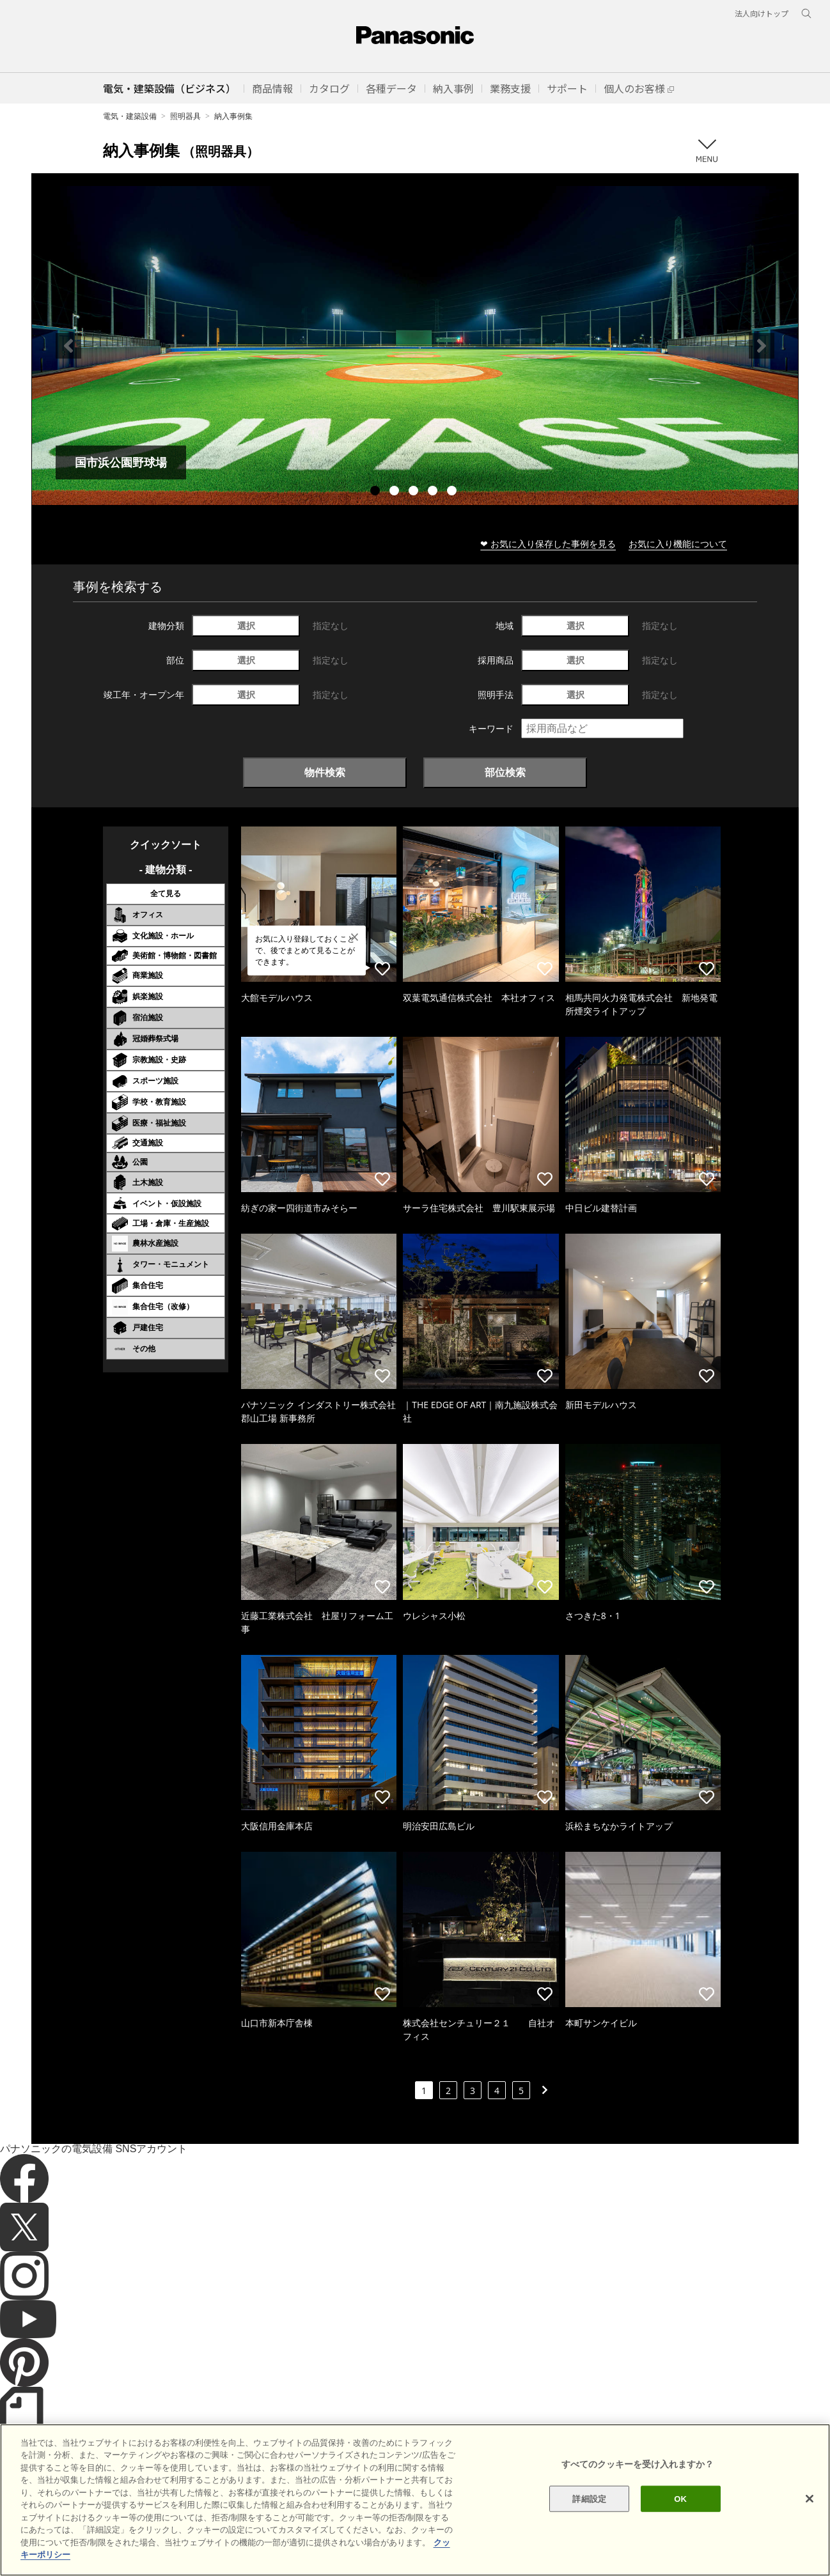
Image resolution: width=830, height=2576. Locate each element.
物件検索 (324, 772)
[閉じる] (809, 2528)
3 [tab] (415, 492)
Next (761, 346)
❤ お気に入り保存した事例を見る (548, 544)
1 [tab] (376, 492)
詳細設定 (589, 2528)
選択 (246, 625)
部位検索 (505, 772)
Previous (68, 346)
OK (680, 2528)
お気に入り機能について (678, 544)
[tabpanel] (415, 345)
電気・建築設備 (130, 116)
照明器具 (185, 116)
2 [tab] (395, 492)
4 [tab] (434, 492)
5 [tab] (453, 492)
